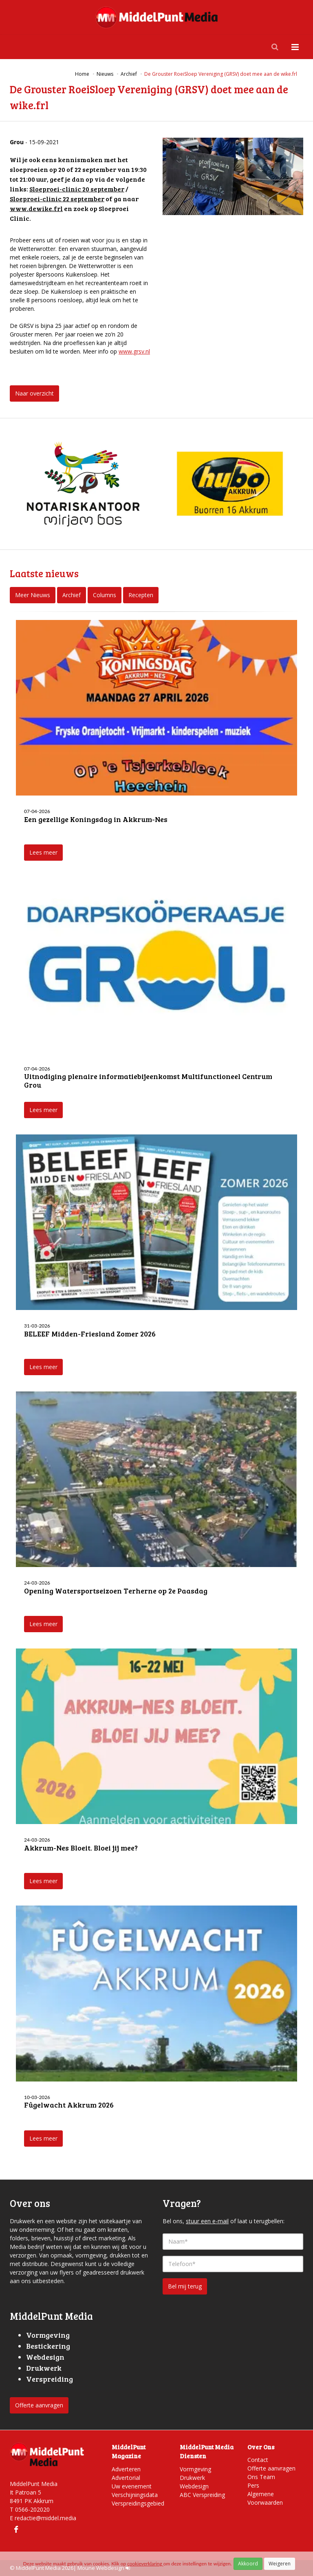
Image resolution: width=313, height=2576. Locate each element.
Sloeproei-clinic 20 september (76, 189)
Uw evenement (132, 2486)
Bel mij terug (185, 2286)
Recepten (140, 595)
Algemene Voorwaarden (265, 2498)
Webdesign (194, 2486)
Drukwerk (192, 2477)
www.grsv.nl (134, 351)
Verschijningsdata (135, 2495)
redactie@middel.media (45, 2518)
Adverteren (126, 2469)
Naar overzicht (34, 393)
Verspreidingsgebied (138, 2503)
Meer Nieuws (32, 595)
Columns (104, 595)
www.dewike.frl (36, 208)
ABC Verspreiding (202, 2495)
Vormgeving (195, 2469)
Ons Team (261, 2477)
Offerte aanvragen (39, 2405)
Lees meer (43, 852)
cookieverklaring (145, 2564)
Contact (257, 2460)
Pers (253, 2485)
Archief (71, 595)
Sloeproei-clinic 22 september (57, 198)
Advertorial (126, 2477)
